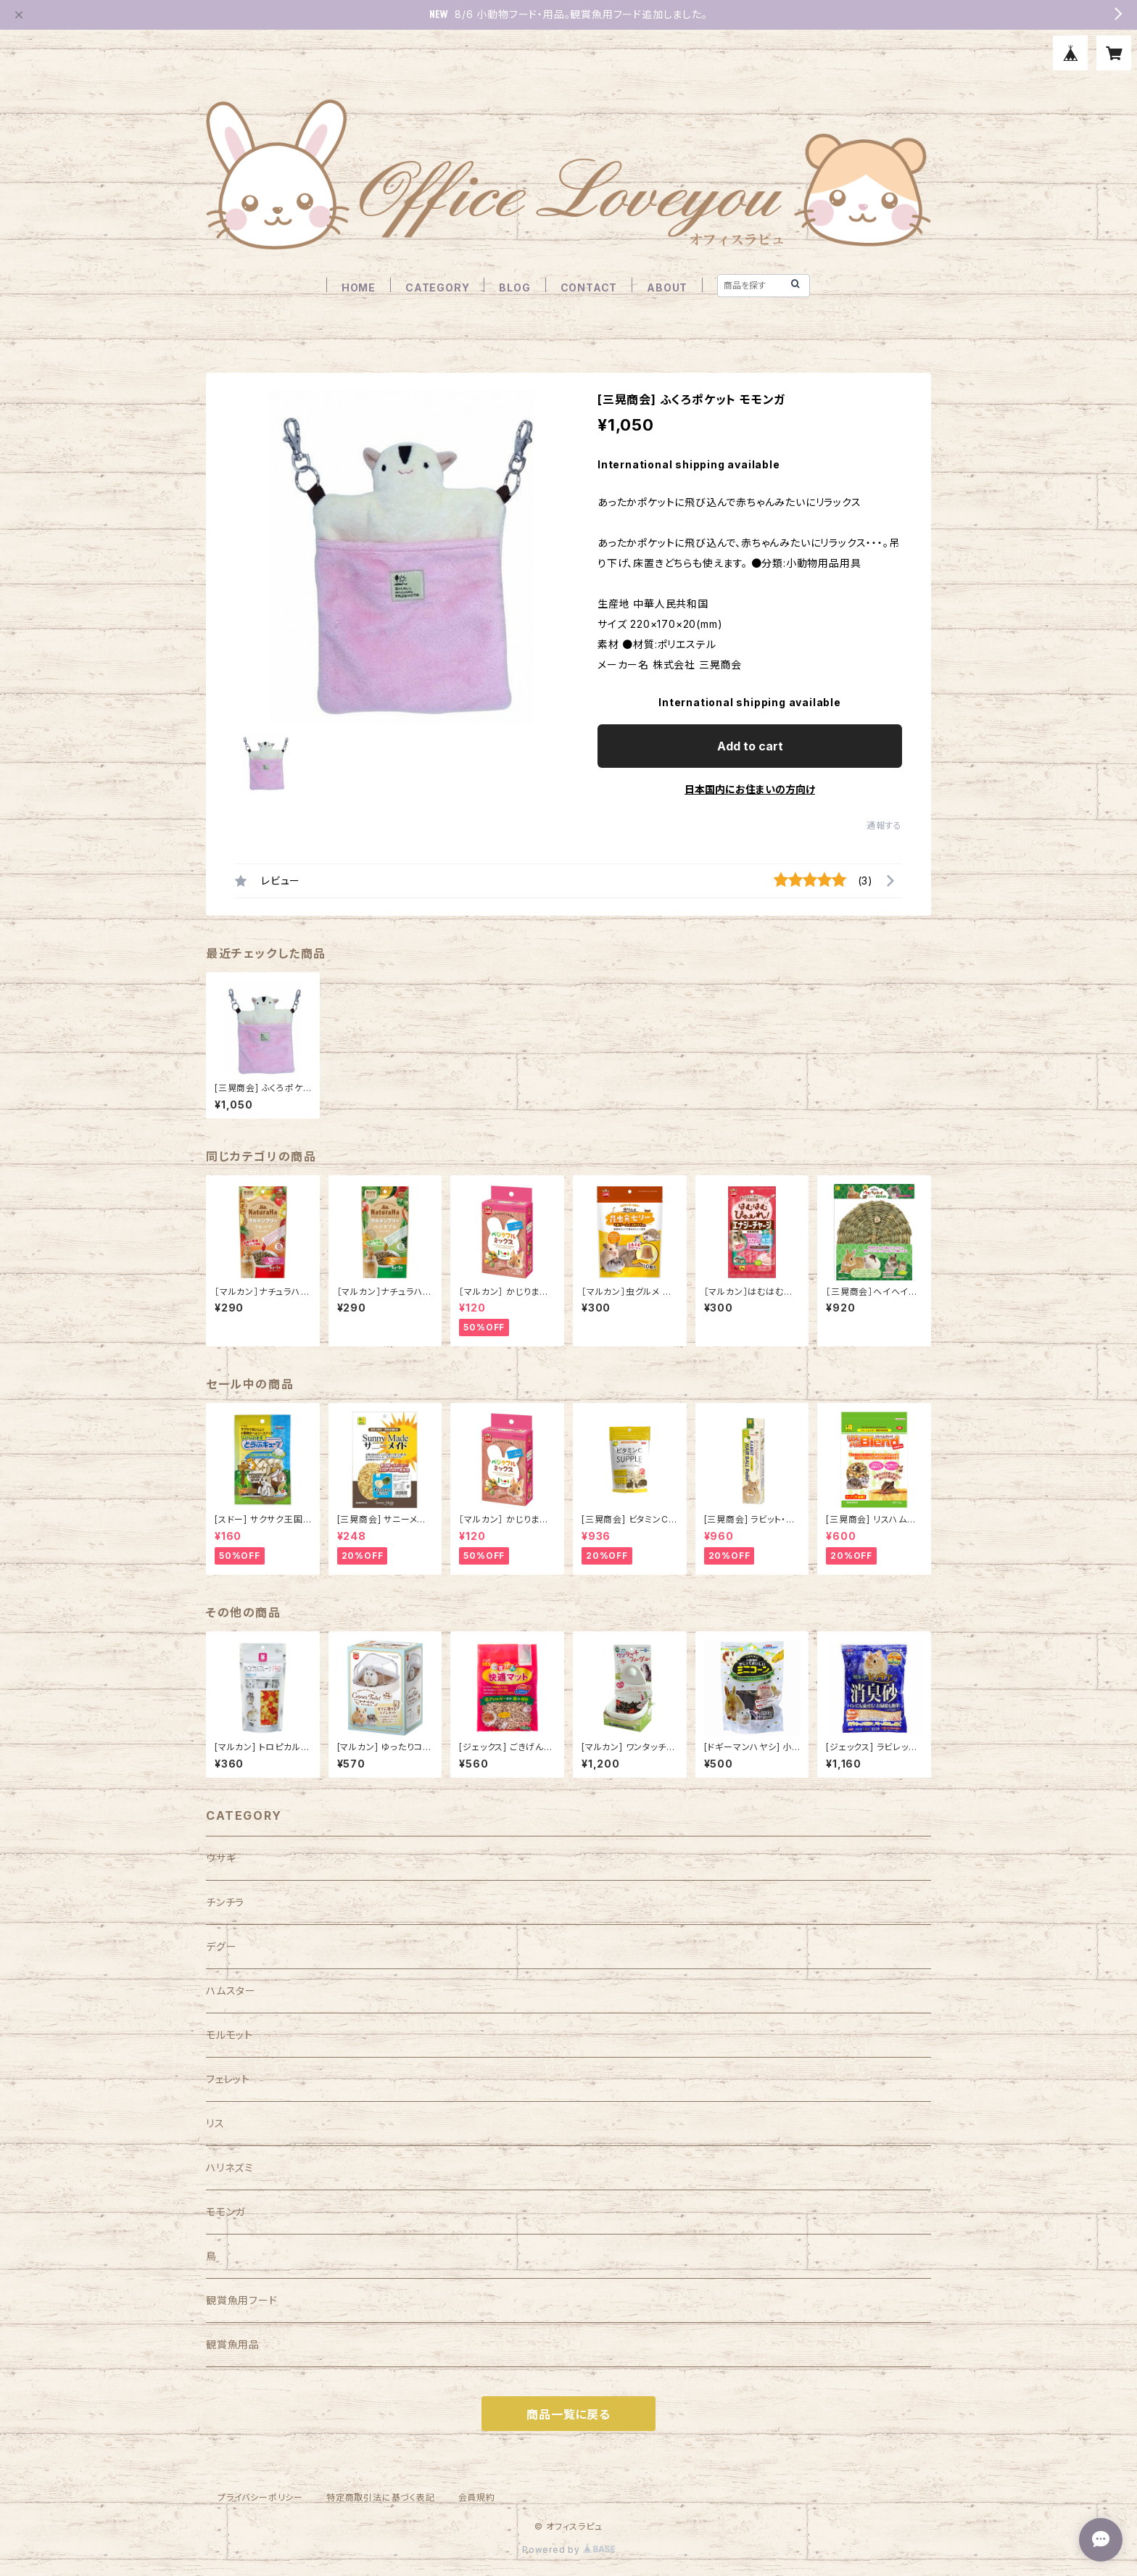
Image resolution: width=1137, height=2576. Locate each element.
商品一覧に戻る (568, 2414)
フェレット (228, 2079)
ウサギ (221, 1858)
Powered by (568, 2549)
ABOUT (667, 287)
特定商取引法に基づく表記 (380, 2497)
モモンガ (225, 2212)
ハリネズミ (230, 2167)
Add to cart (750, 746)
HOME (359, 287)
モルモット (229, 2035)
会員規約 (476, 2497)
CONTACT (589, 287)
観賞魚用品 (233, 2344)
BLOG (514, 287)
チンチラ (225, 1902)
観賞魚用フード (242, 2300)
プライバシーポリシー (260, 2497)
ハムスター (231, 1990)
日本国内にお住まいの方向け (750, 789)
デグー (221, 1946)
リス (215, 2123)
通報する (884, 825)
